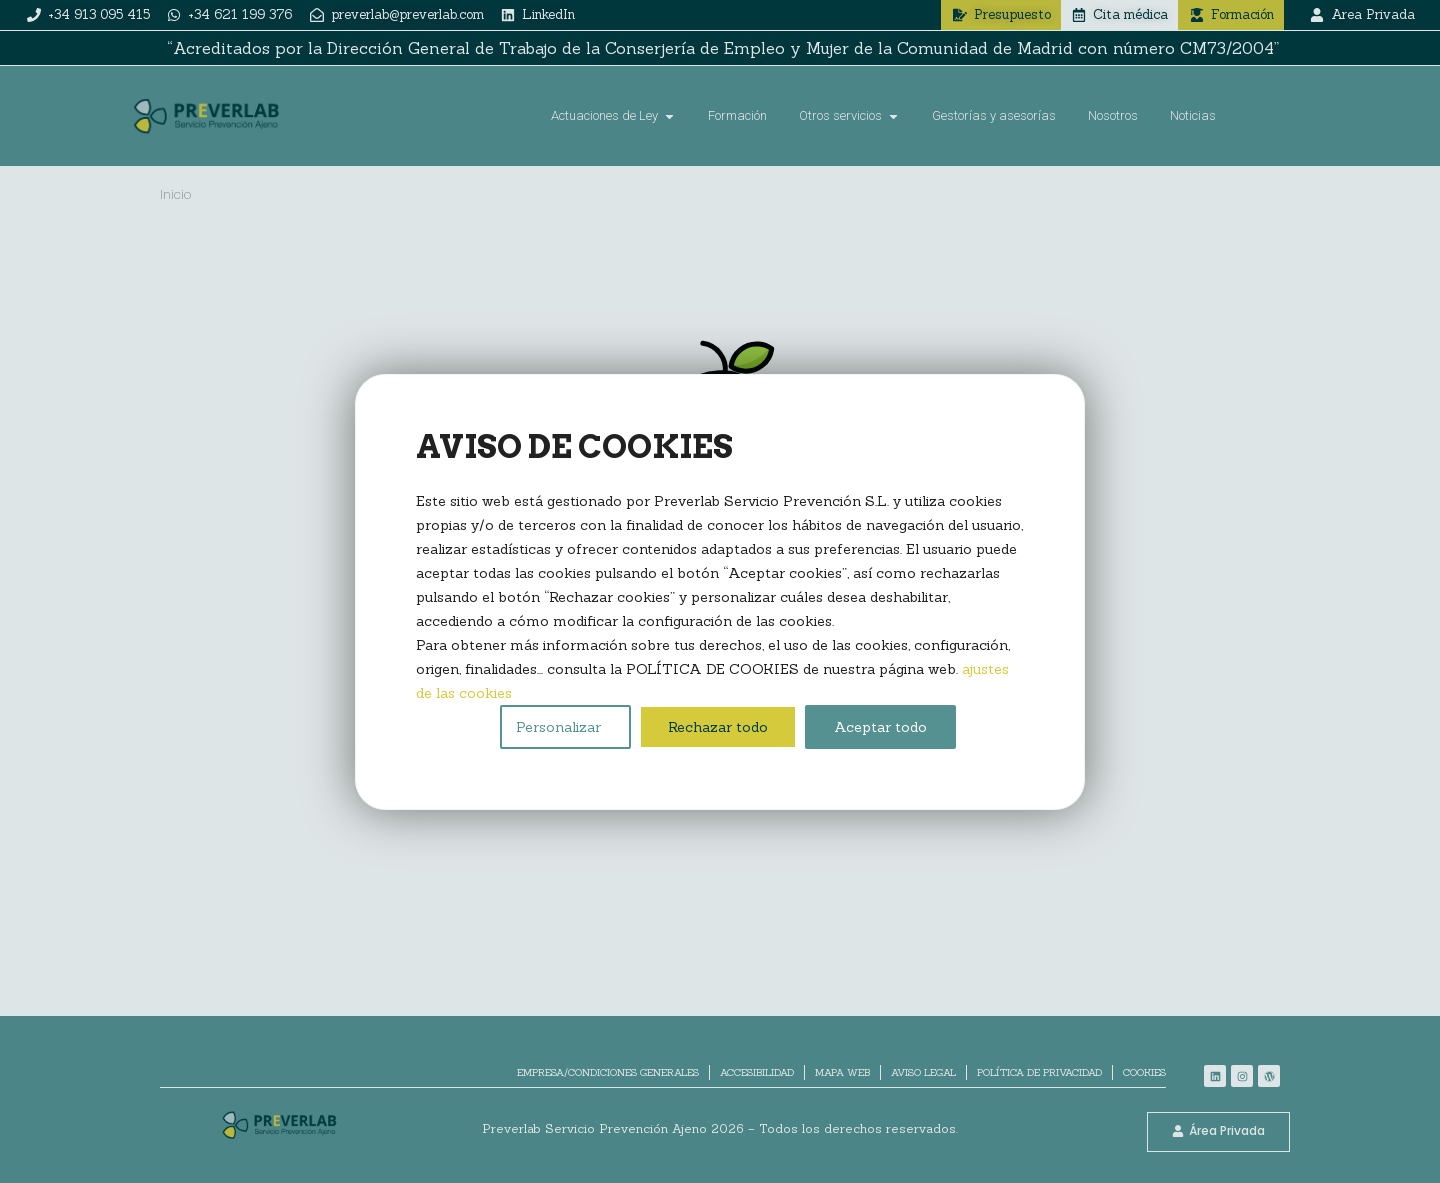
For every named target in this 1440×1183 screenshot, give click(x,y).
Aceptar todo (880, 727)
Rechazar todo (718, 727)
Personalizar (558, 727)
